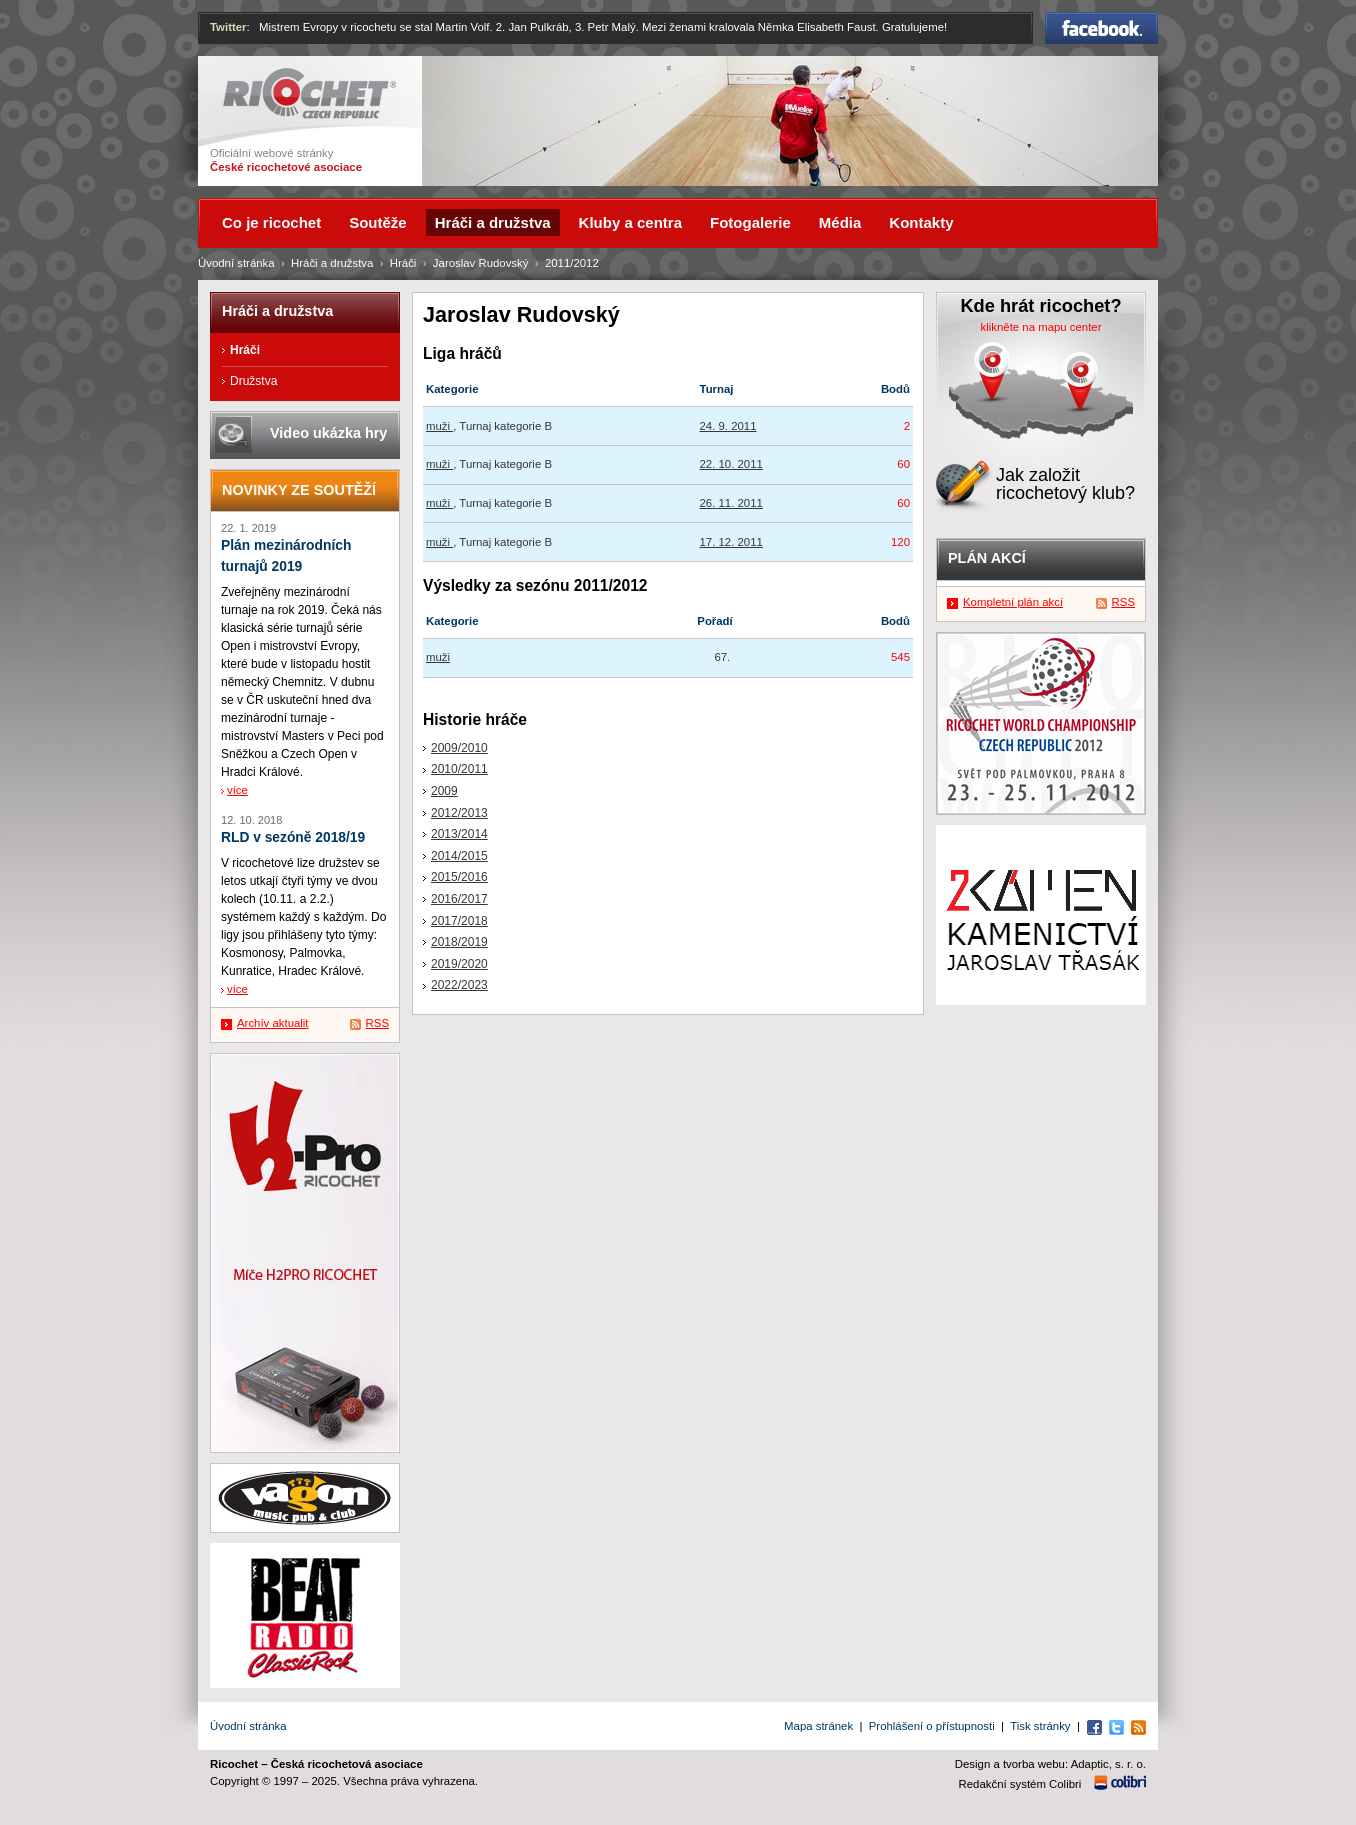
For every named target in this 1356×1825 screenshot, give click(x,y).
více (237, 790)
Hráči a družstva (332, 263)
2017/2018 (459, 921)
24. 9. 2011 (728, 426)
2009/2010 (459, 748)
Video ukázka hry (328, 433)
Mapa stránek (818, 1726)
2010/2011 (459, 769)
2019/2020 (459, 964)
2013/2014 (459, 834)
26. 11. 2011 (731, 503)
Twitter (228, 27)
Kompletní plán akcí (1013, 602)
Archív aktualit (273, 1023)
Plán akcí (987, 558)
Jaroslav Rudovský (481, 263)
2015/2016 (459, 877)
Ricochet (309, 93)
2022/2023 (459, 985)
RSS (377, 1023)
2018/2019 (459, 942)
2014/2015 (459, 856)
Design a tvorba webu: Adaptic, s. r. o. (1050, 1764)
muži (439, 426)
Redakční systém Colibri (1020, 1784)
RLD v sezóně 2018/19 (293, 837)
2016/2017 (459, 899)
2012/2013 (459, 813)
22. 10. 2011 (731, 464)
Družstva (253, 381)
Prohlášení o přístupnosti (932, 1726)
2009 (444, 791)
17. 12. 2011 (731, 542)
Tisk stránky (1040, 1726)
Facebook (1101, 28)
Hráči (403, 263)
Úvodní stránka (236, 263)
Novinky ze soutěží (299, 490)
